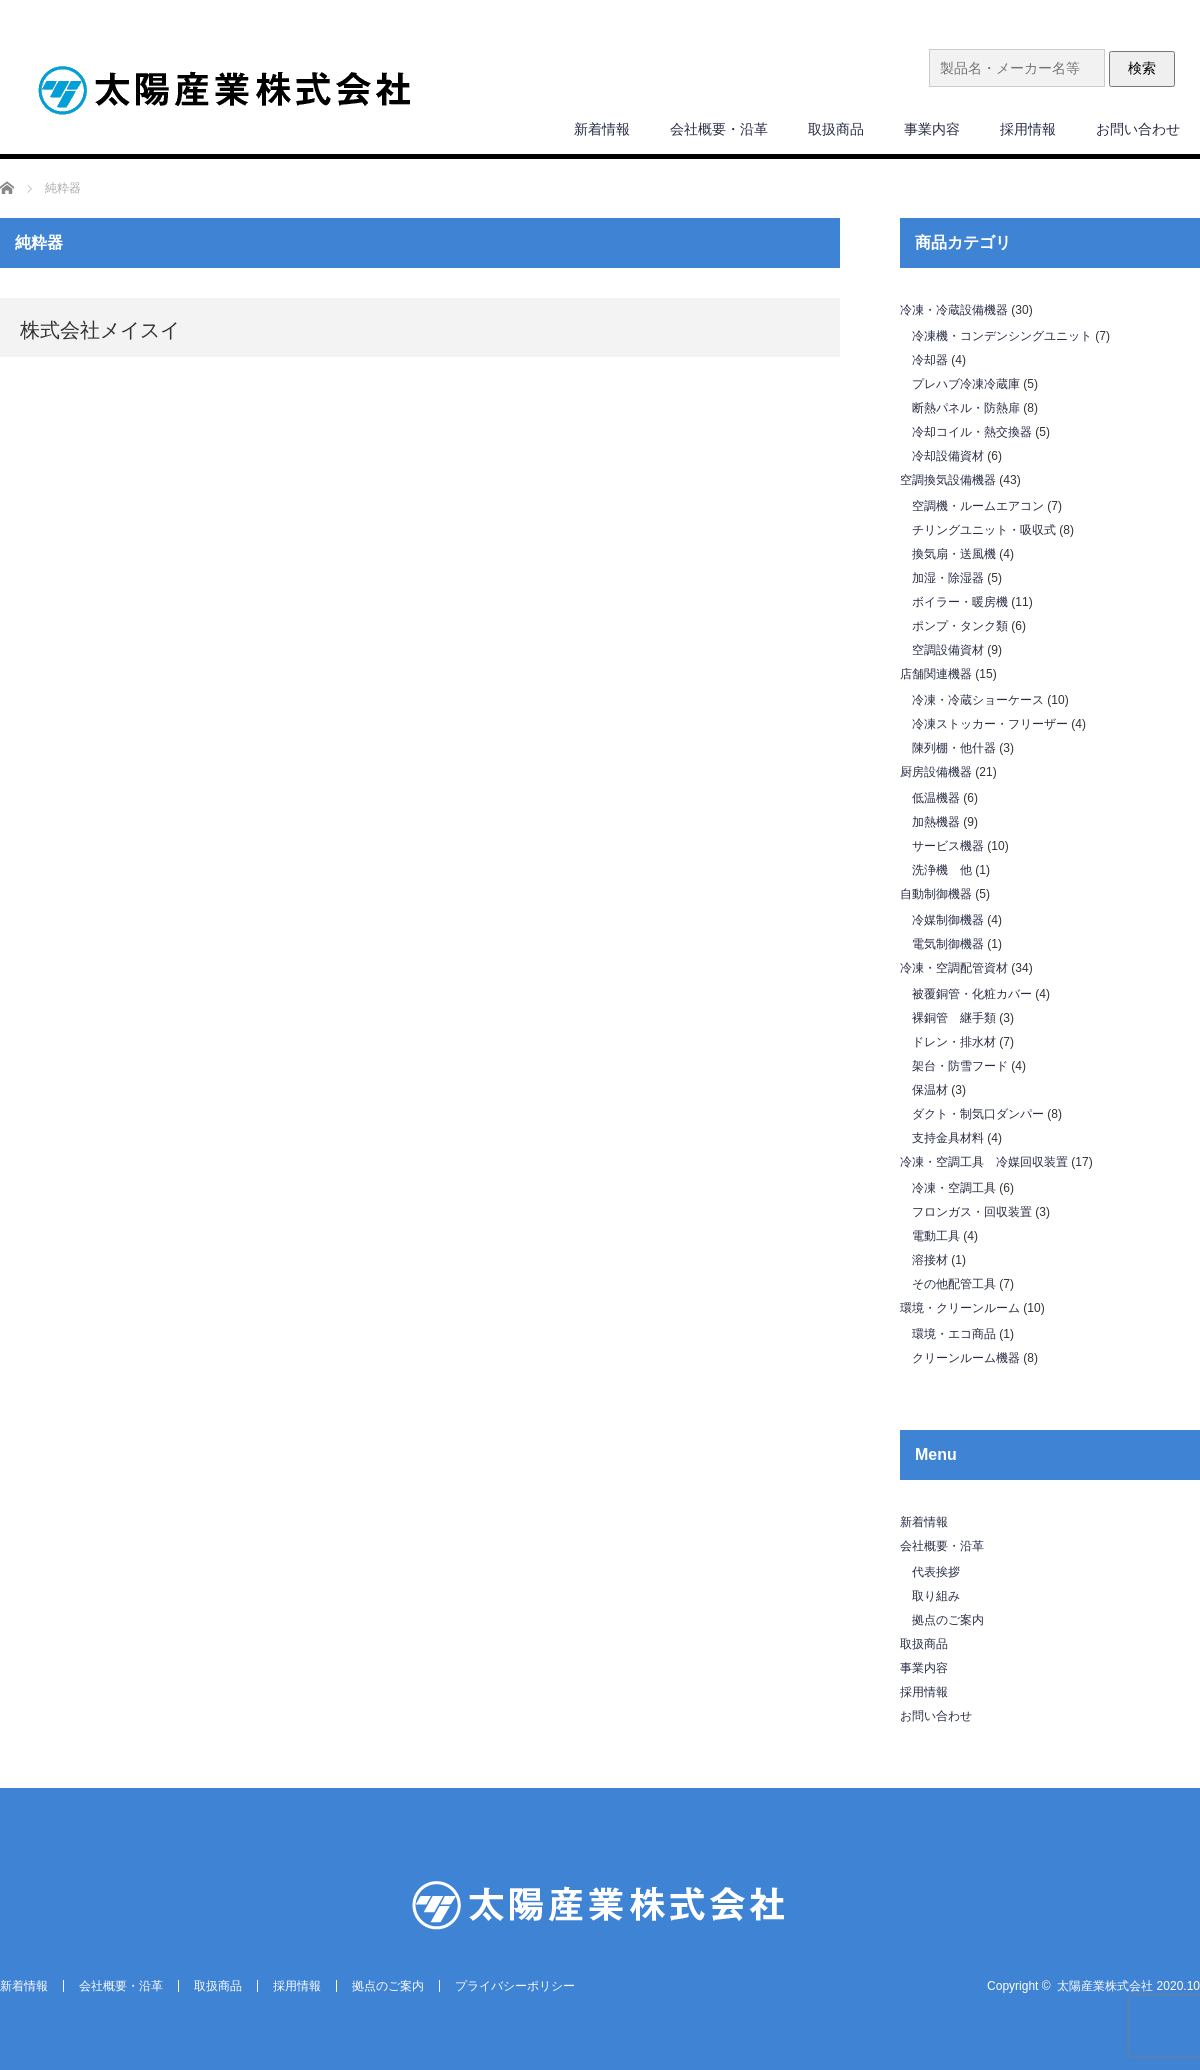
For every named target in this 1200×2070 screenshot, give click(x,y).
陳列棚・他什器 (954, 748)
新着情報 (602, 129)
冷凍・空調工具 (954, 1188)
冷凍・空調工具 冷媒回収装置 (984, 1162)
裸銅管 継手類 (954, 1018)
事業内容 (932, 129)
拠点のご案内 (948, 1620)
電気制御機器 (948, 944)
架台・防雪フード (960, 1066)
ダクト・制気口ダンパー (978, 1114)
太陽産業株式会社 (1105, 1986)
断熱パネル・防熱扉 (966, 408)
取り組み (936, 1596)
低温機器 (936, 798)
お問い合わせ (1138, 129)
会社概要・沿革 (719, 129)
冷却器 (930, 360)
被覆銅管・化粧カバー (972, 994)
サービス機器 (948, 846)
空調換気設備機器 (948, 480)
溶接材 (930, 1260)
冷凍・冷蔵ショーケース (978, 700)
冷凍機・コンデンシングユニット (1002, 336)
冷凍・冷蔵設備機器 (954, 310)
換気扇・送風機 (954, 554)
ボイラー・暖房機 (960, 602)
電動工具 (936, 1236)
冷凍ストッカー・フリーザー (990, 724)
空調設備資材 (948, 650)
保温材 (930, 1090)
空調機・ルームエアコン (978, 506)
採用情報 (1028, 129)
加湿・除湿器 (948, 578)
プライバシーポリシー (515, 1986)
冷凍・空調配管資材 (954, 968)
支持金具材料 (948, 1138)
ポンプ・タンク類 (960, 626)
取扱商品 (836, 129)
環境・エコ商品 (954, 1334)
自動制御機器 (936, 894)
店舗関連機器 (936, 674)
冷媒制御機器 (948, 920)
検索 (1142, 68)
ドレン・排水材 (954, 1042)
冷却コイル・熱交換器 (972, 432)
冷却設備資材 (948, 456)
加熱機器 (936, 822)
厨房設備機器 (936, 772)
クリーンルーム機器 (966, 1358)
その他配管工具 (954, 1284)
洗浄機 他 (942, 870)
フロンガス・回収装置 (972, 1212)
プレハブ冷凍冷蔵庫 (966, 384)
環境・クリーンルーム (960, 1308)
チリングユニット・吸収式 (984, 530)
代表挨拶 (936, 1572)
